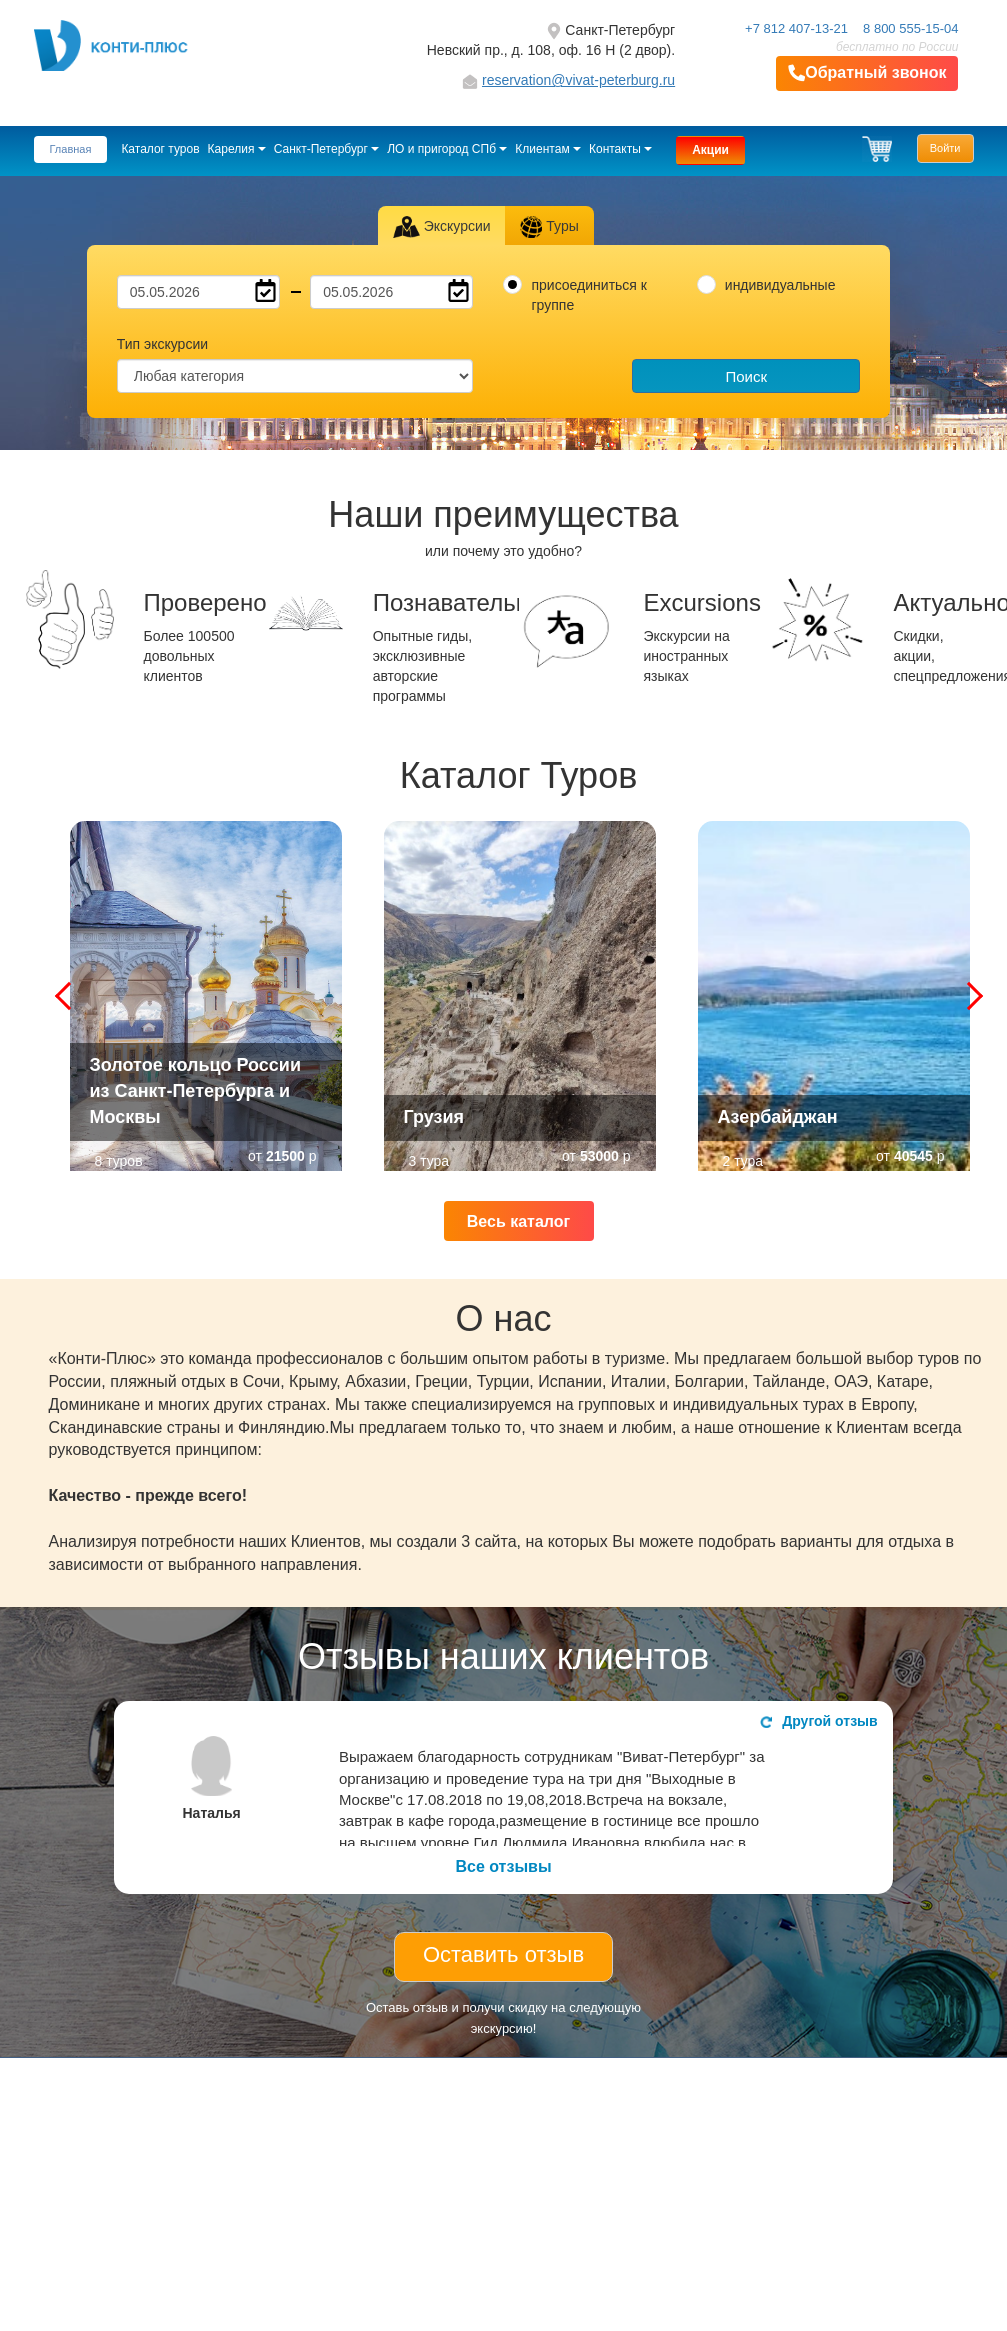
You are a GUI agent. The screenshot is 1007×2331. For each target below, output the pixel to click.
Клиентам (548, 149)
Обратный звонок (867, 73)
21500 (285, 1156)
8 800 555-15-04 (910, 28)
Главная (71, 149)
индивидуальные (780, 285)
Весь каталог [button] (518, 1221)
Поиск (746, 376)
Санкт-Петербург (326, 149)
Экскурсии (441, 227)
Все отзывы (503, 1866)
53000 (599, 1156)
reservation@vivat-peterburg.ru (578, 80)
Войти (945, 148)
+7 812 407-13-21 (796, 28)
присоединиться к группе (588, 295)
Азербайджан (778, 1117)
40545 (913, 1156)
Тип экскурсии (162, 344)
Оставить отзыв (503, 1954)
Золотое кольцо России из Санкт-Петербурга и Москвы (196, 1090)
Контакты (620, 149)
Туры (549, 227)
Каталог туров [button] (160, 149)
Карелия (237, 149)
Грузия (434, 1117)
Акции (710, 150)
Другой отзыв (818, 1721)
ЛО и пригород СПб (447, 149)
